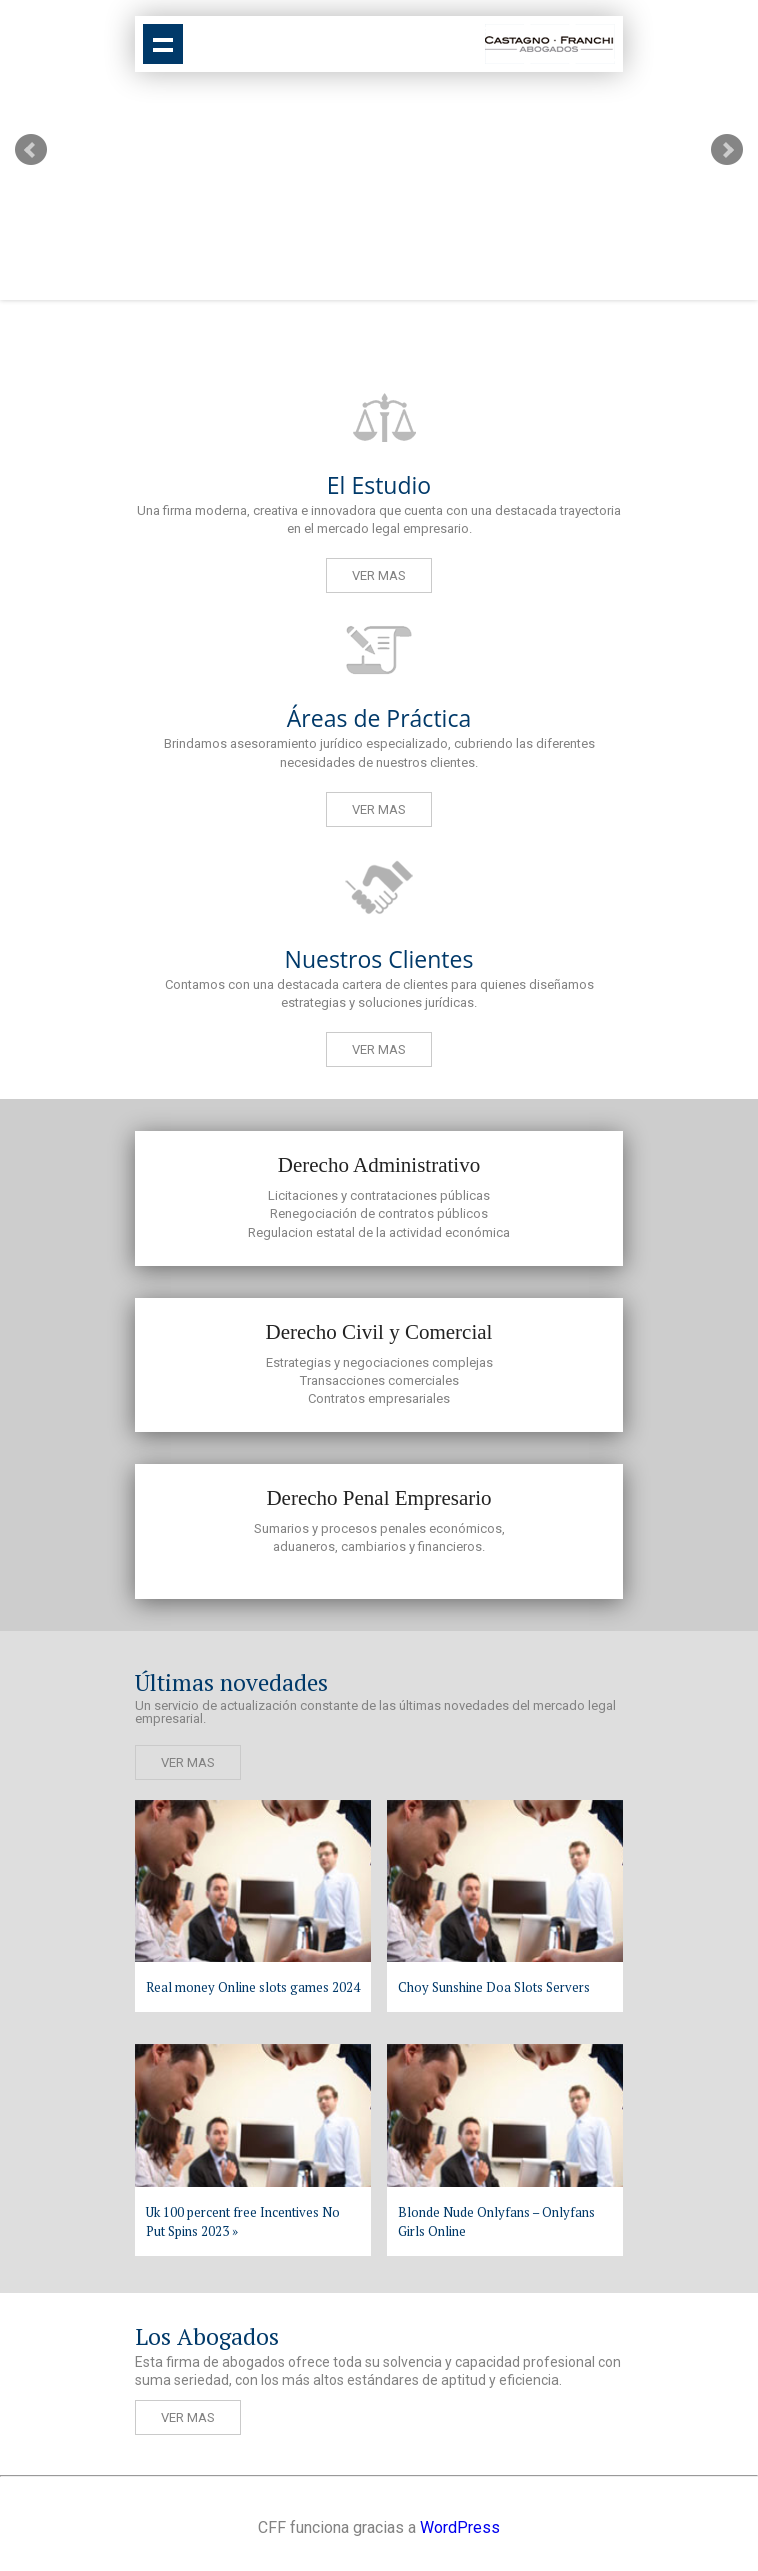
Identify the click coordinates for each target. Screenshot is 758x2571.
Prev (31, 150)
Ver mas (379, 575)
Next (727, 150)
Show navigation (163, 44)
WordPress (460, 2527)
